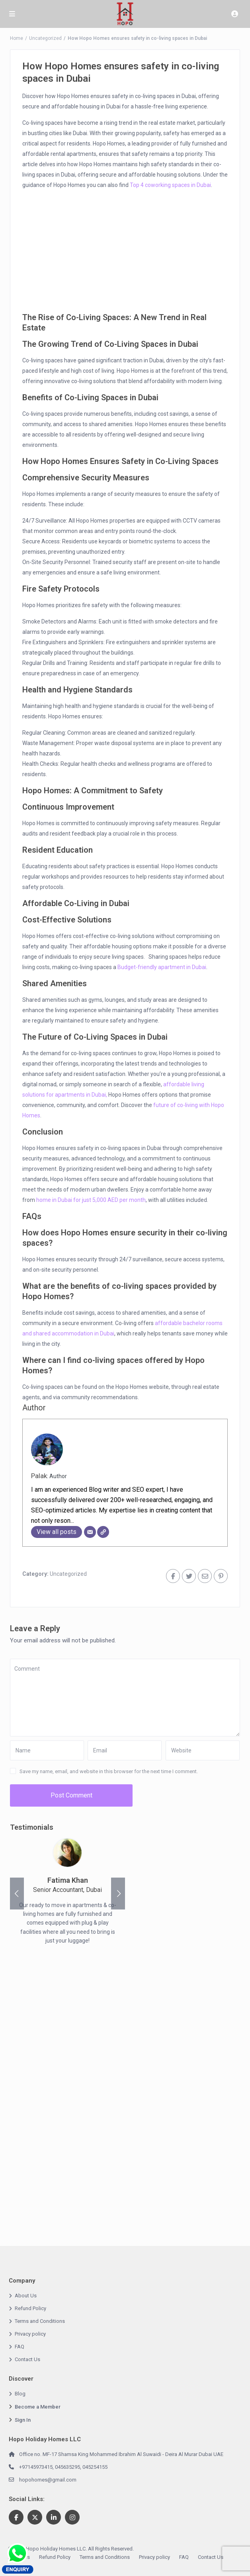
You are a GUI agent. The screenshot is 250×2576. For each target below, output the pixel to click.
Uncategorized (45, 38)
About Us (26, 2296)
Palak (39, 1476)
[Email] (90, 1532)
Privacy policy (30, 2334)
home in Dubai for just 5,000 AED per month (91, 1200)
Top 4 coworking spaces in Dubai (170, 185)
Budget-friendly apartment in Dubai (161, 967)
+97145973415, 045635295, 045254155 (63, 2467)
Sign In (23, 2420)
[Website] (103, 1532)
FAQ (19, 2347)
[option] (67, 1893)
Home (16, 38)
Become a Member (38, 2407)
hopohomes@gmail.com (47, 2480)
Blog (20, 2394)
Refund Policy (30, 2308)
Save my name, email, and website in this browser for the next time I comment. (109, 1771)
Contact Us (27, 2359)
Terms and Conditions (40, 2321)
